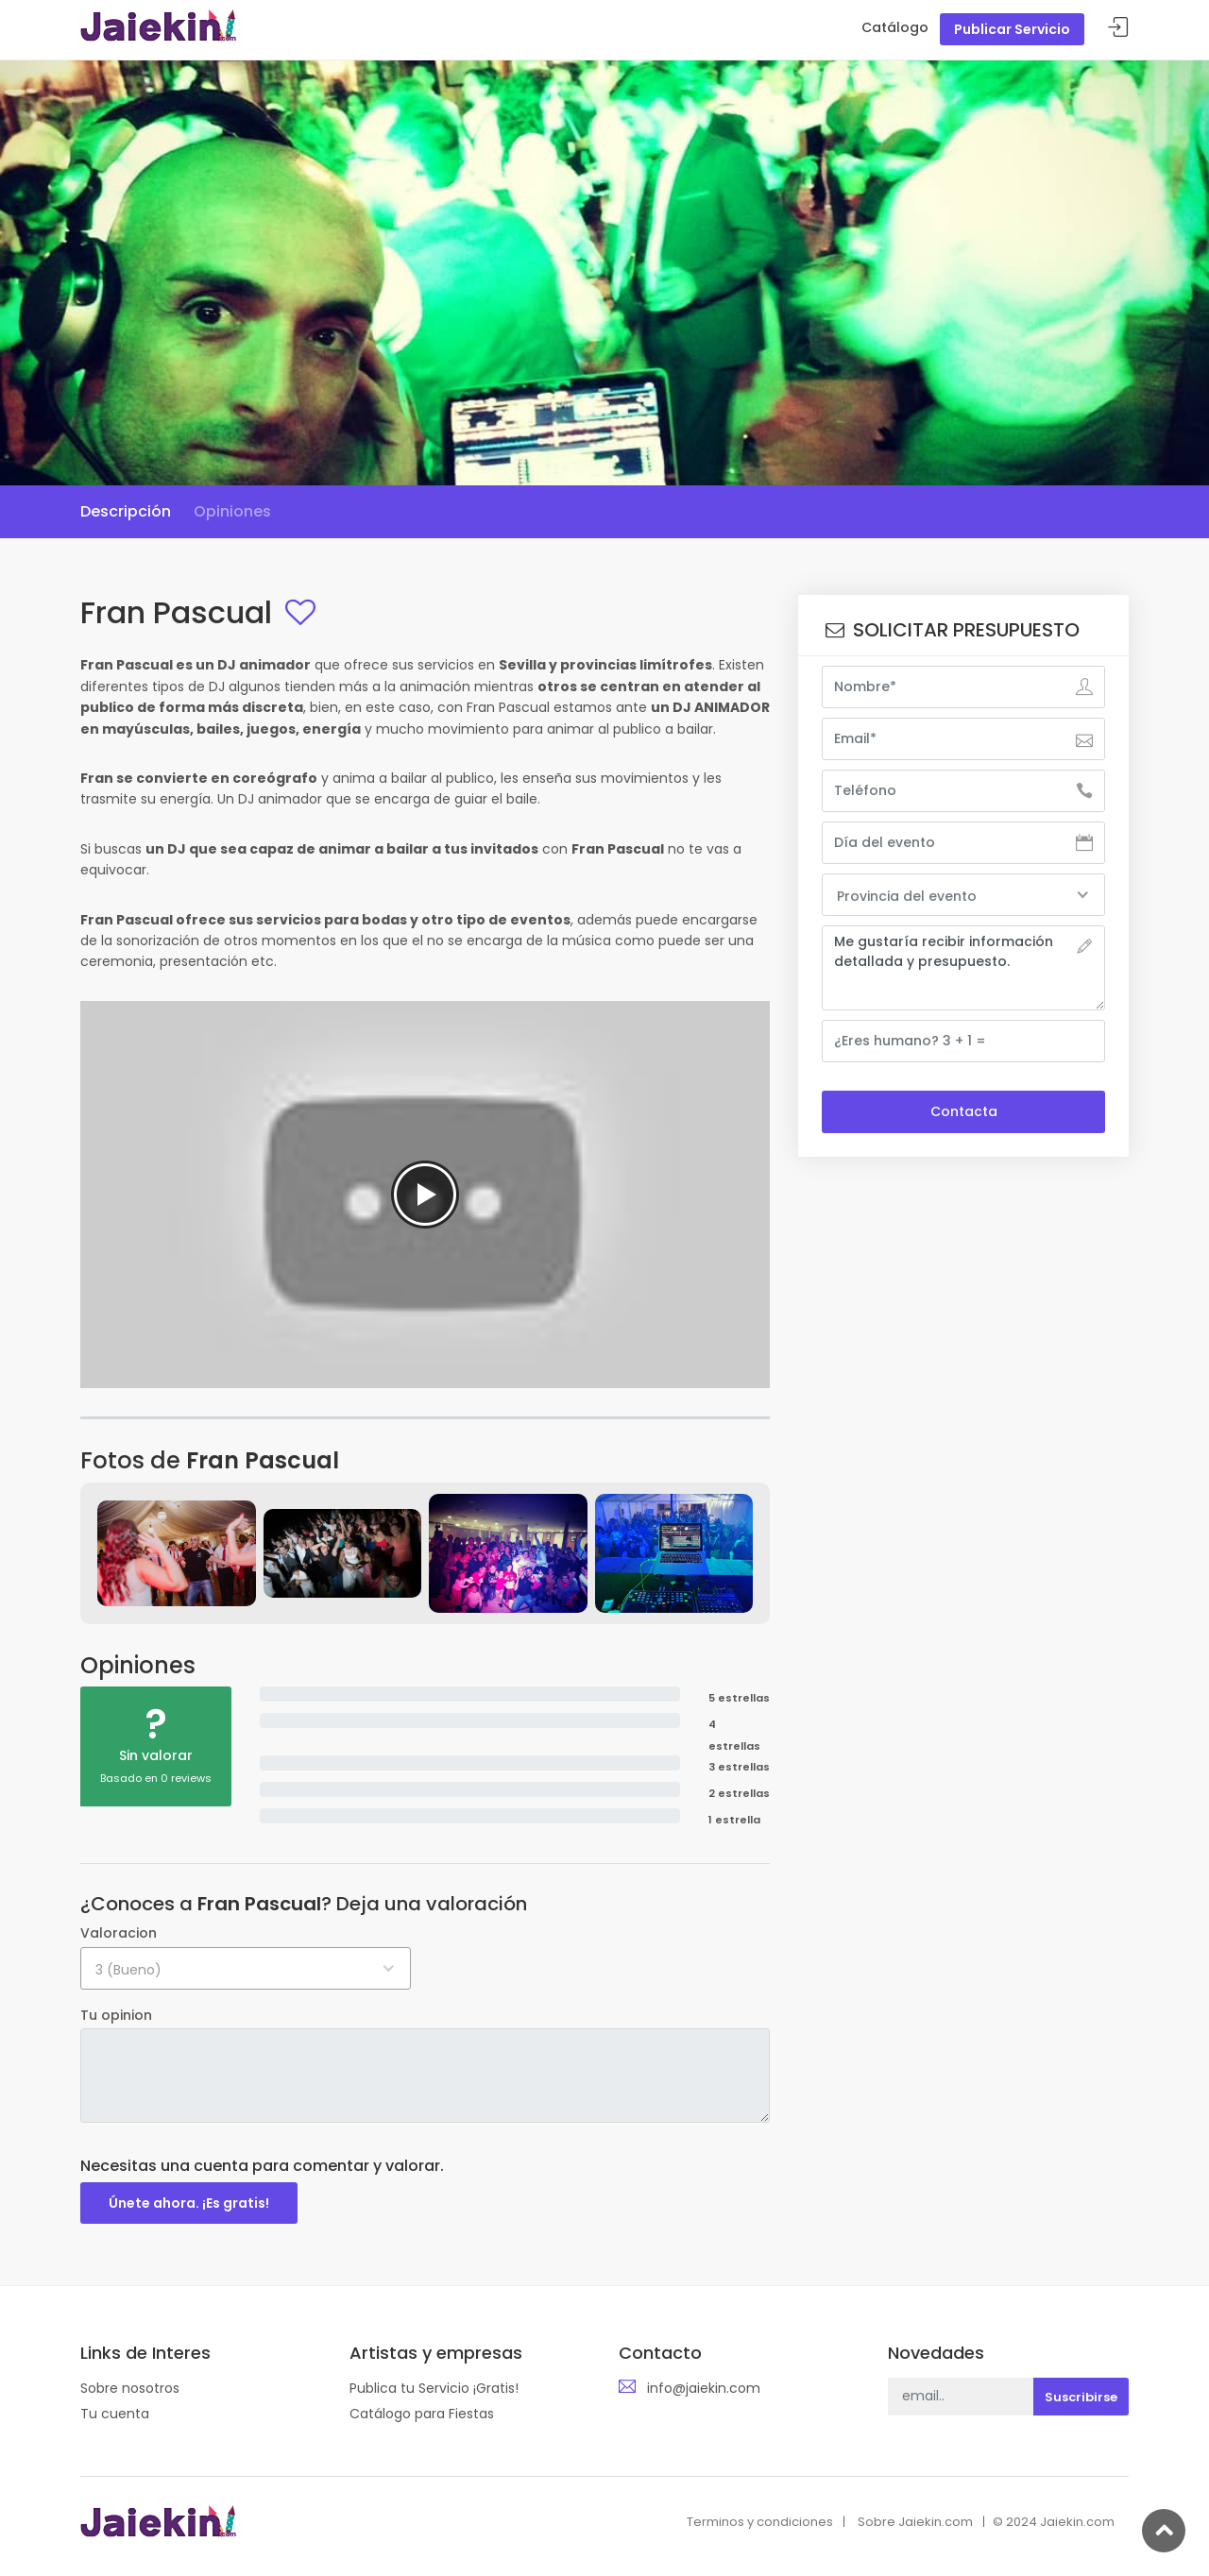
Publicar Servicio (1012, 29)
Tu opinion (116, 2015)
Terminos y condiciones (760, 2522)
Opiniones (232, 511)
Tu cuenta (114, 2413)
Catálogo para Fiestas (421, 2413)
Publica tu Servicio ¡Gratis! (434, 2388)
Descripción (125, 511)
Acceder (1118, 28)
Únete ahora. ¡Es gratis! (189, 2203)
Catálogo (894, 27)
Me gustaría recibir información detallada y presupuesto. (963, 967)
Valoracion (118, 1933)
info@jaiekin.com (703, 2388)
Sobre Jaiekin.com (915, 2522)
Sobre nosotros (129, 2388)
